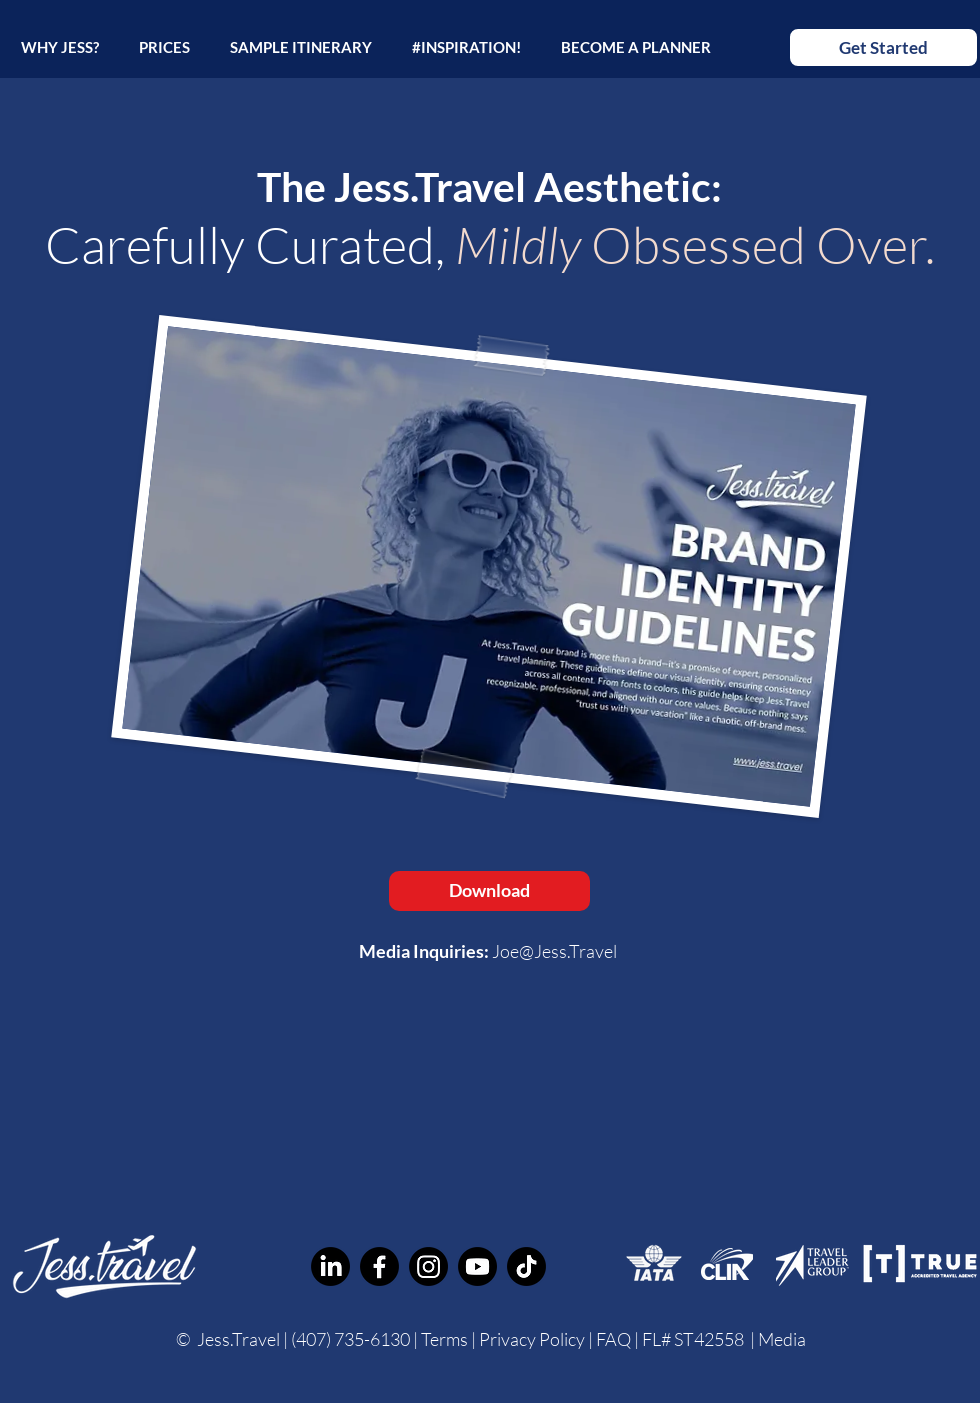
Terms (444, 1339)
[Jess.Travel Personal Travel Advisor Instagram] (428, 1266)
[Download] (489, 891)
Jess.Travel (238, 1339)
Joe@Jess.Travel (554, 951)
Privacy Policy (532, 1339)
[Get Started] (883, 47)
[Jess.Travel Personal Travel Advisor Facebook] (379, 1266)
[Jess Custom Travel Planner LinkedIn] (330, 1266)
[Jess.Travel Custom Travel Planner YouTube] (477, 1266)
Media (782, 1339)
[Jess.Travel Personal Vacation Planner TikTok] (526, 1266)
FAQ (615, 1339)
